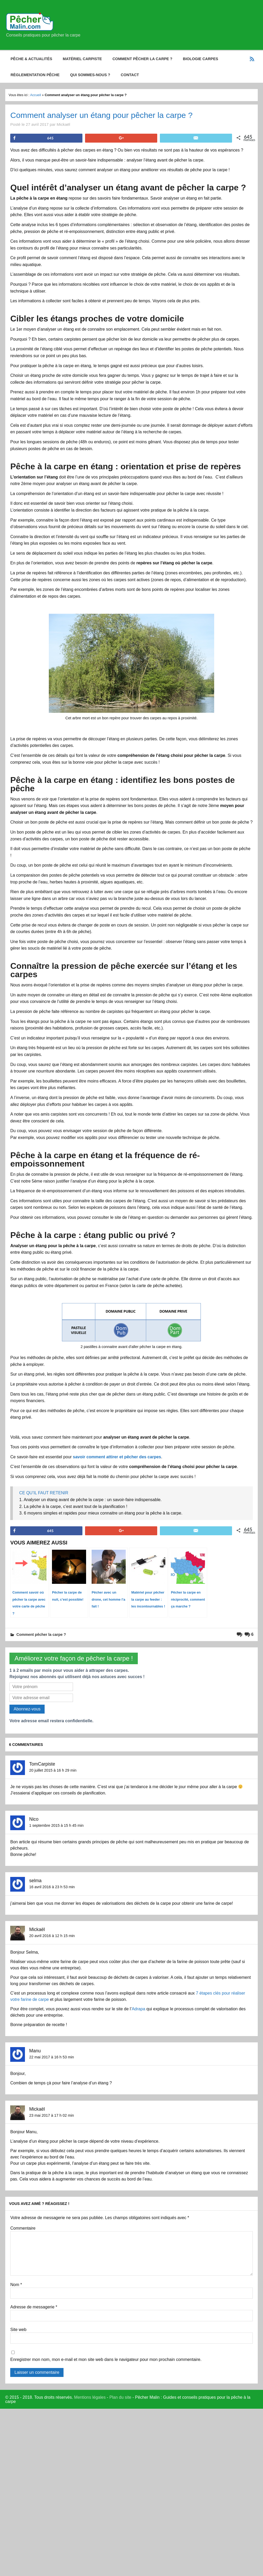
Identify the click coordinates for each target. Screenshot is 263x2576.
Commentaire (22, 2228)
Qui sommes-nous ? (90, 75)
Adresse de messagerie (33, 2307)
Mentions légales (90, 2397)
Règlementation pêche (35, 75)
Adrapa (138, 2009)
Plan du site (120, 2397)
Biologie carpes (200, 59)
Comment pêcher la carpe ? (142, 59)
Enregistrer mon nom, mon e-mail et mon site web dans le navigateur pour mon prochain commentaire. (105, 2360)
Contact (130, 75)
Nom (16, 2285)
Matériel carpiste (82, 59)
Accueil (35, 95)
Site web (18, 2330)
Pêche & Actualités (31, 59)
